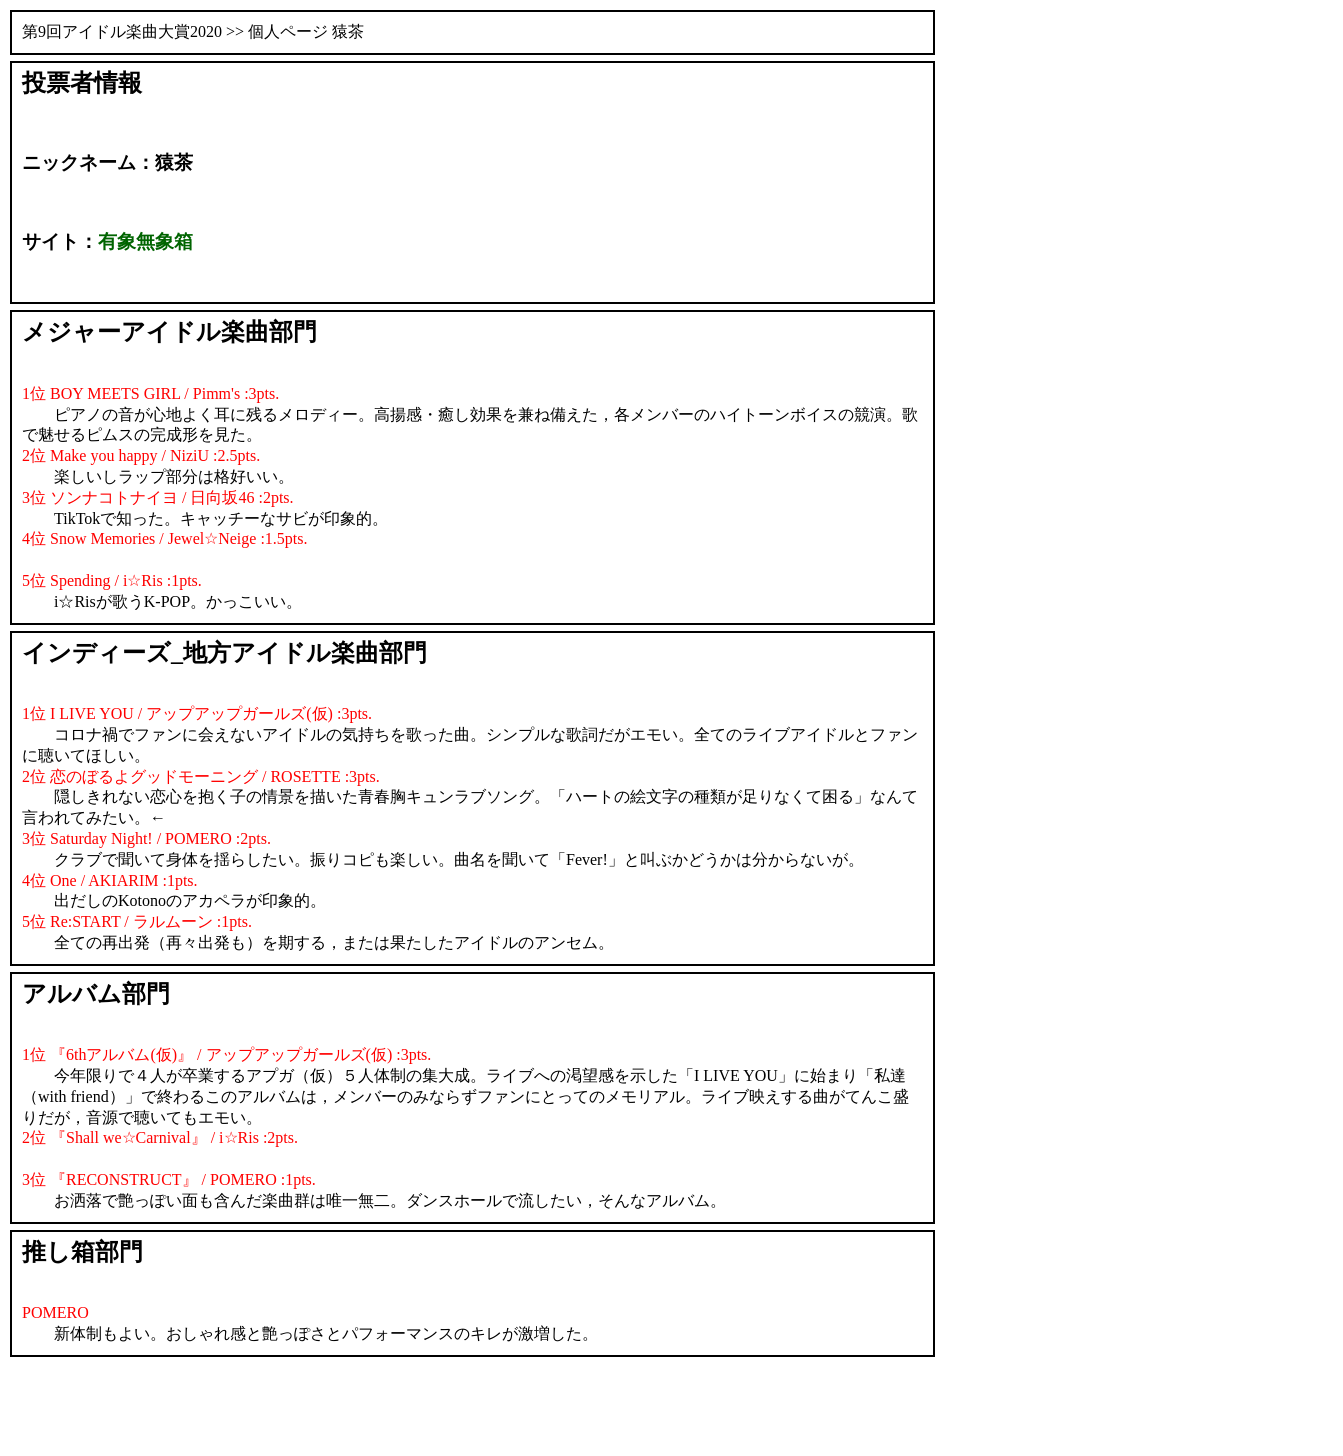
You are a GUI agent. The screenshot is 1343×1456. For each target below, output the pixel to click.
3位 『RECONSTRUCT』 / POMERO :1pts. (169, 1179)
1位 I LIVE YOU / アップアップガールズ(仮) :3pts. (197, 713)
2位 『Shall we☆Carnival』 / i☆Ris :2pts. (160, 1137)
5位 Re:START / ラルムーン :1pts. (137, 921)
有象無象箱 (145, 241)
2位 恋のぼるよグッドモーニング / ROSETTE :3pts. (201, 776)
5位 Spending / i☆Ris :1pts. (112, 580)
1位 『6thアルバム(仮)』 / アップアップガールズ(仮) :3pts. (226, 1054)
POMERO (55, 1312)
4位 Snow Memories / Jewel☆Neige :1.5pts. (165, 538)
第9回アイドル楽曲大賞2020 (122, 31)
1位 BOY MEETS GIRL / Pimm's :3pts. (150, 393)
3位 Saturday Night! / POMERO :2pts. (146, 838)
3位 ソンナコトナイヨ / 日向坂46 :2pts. (158, 497)
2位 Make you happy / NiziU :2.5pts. (141, 455)
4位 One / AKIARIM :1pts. (110, 880)
